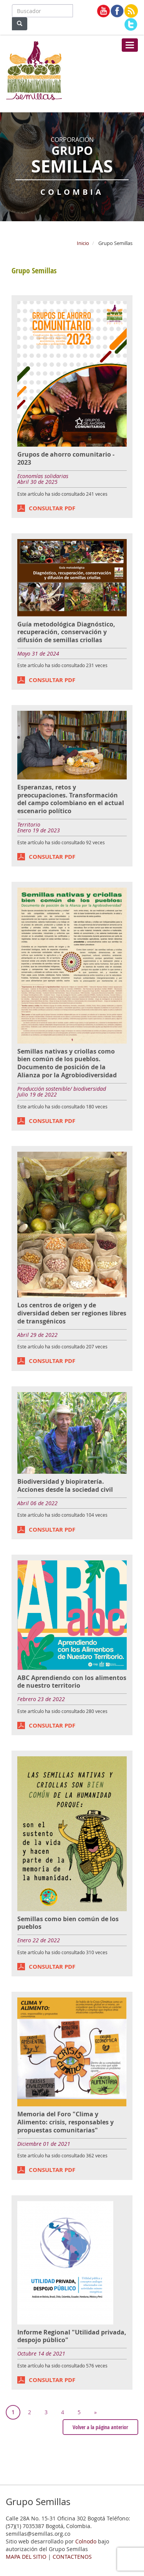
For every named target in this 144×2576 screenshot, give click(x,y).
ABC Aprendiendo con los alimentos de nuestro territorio (71, 1681)
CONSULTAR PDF (52, 508)
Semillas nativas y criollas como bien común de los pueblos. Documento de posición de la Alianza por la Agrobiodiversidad (67, 1063)
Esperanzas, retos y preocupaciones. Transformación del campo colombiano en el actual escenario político (70, 799)
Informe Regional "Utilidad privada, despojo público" (71, 2336)
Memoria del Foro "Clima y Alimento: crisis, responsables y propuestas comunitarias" (65, 2122)
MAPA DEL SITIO (26, 2556)
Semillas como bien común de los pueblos (68, 1923)
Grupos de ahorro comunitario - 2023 (65, 458)
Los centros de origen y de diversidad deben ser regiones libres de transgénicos (71, 1313)
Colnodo (85, 2541)
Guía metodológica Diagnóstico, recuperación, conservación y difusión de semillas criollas (66, 632)
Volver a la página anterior (100, 2427)
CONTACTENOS (72, 2556)
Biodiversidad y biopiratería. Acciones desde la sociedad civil (65, 1485)
